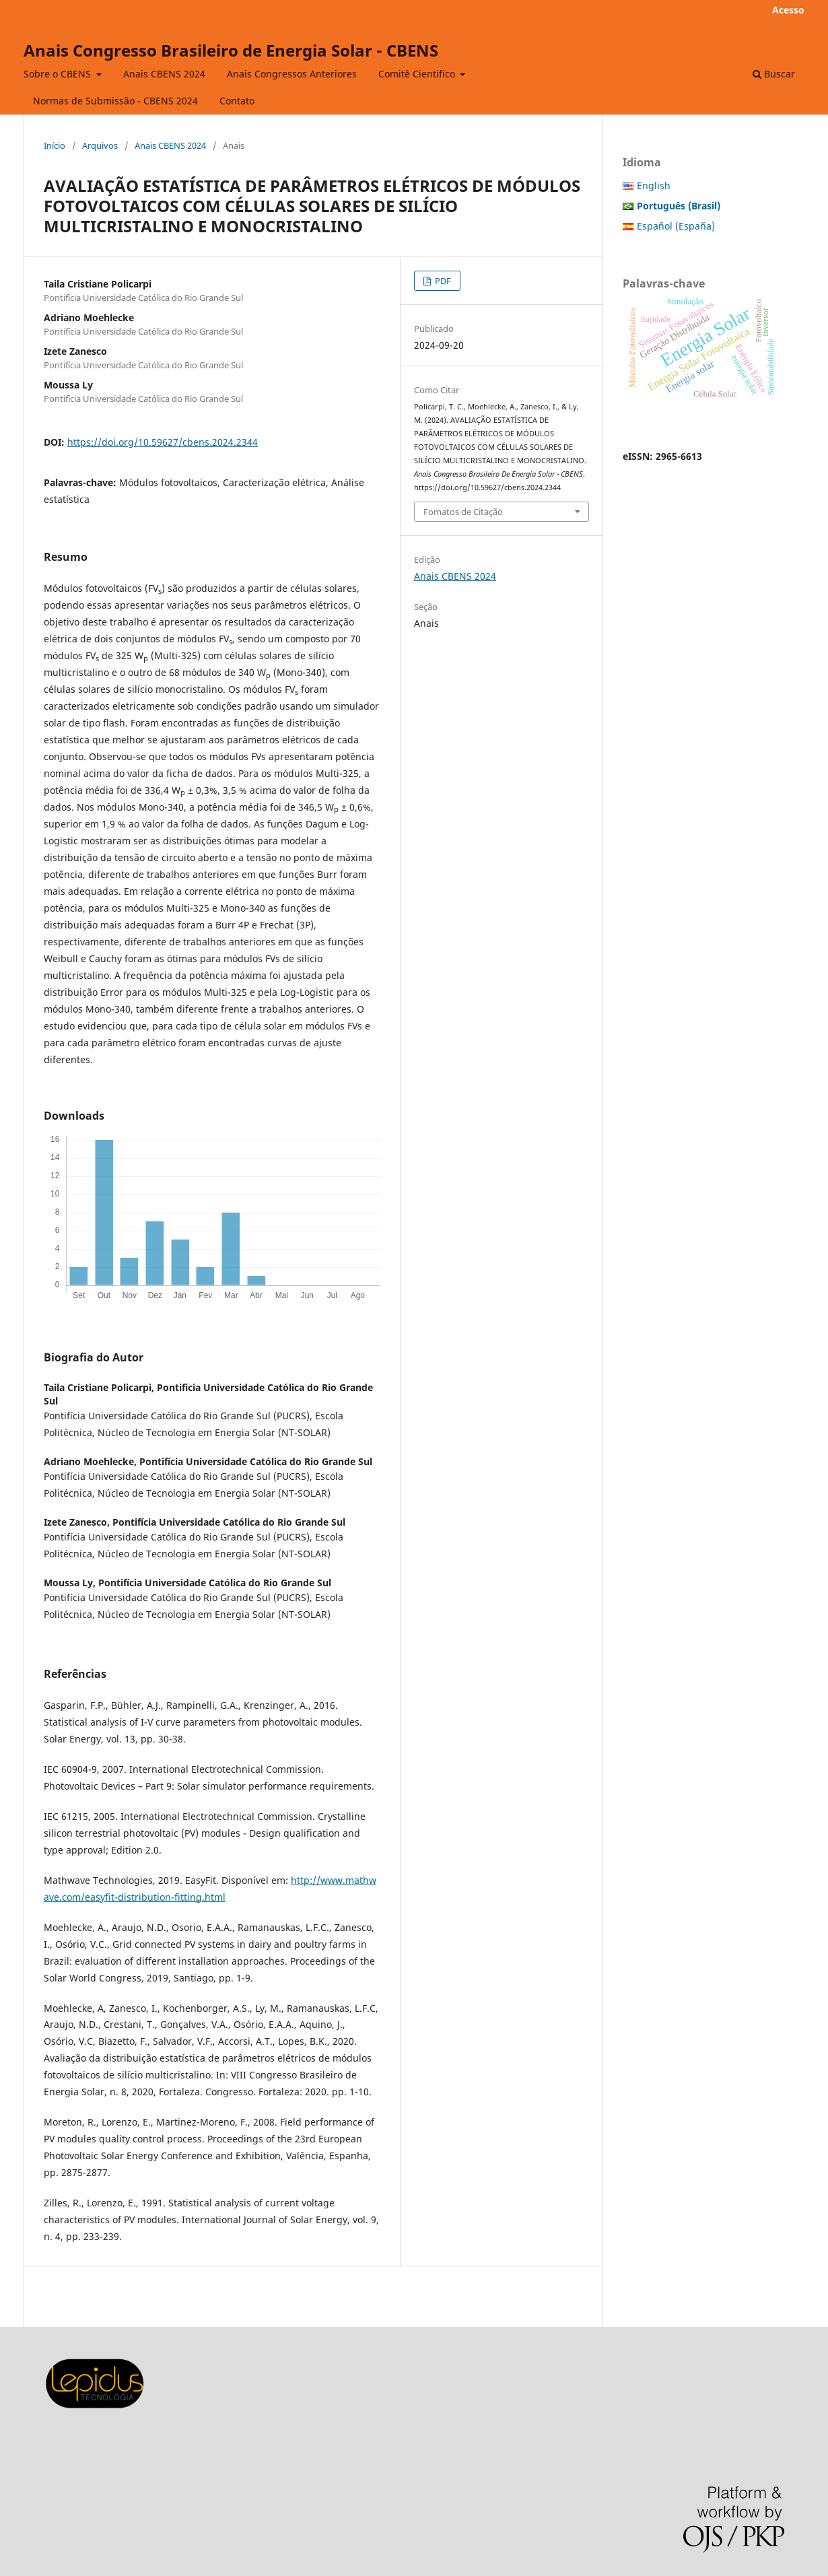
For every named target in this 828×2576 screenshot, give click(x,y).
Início (54, 145)
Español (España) (676, 225)
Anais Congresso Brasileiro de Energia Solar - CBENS (231, 50)
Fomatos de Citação (463, 512)
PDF (442, 281)
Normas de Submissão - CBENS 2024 (115, 100)
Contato (236, 100)
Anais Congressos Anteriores (292, 73)
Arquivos (100, 145)
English (653, 185)
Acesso (788, 9)
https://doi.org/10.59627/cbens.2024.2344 (162, 442)
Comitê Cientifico (418, 73)
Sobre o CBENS (59, 73)
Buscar (774, 73)
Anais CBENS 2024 (164, 73)
